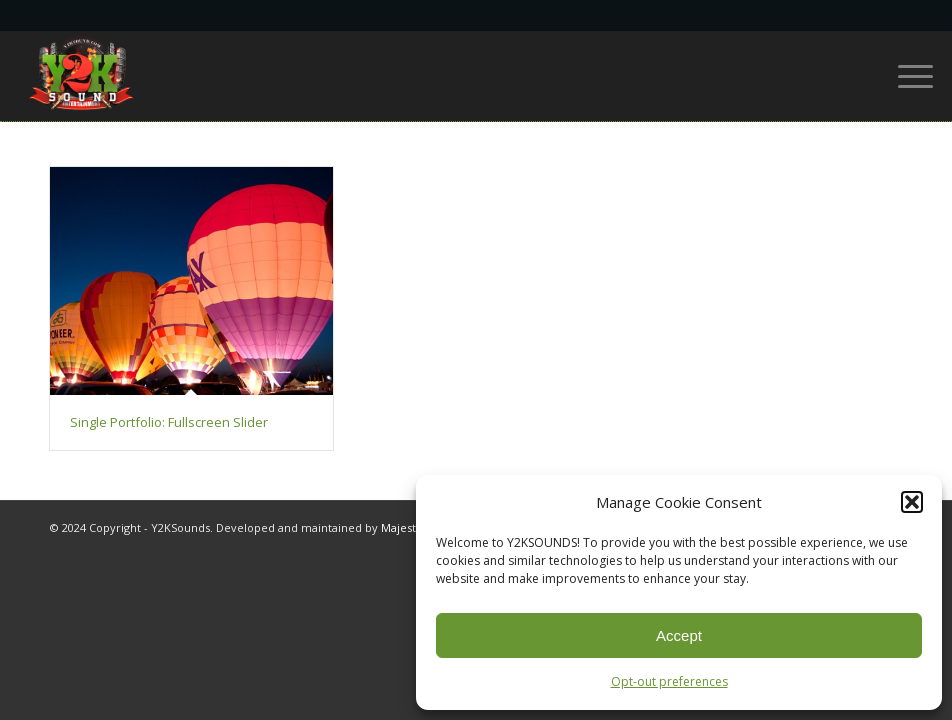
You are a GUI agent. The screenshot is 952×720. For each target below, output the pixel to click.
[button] (912, 502)
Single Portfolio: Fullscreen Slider (169, 422)
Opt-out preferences (669, 681)
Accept (679, 635)
